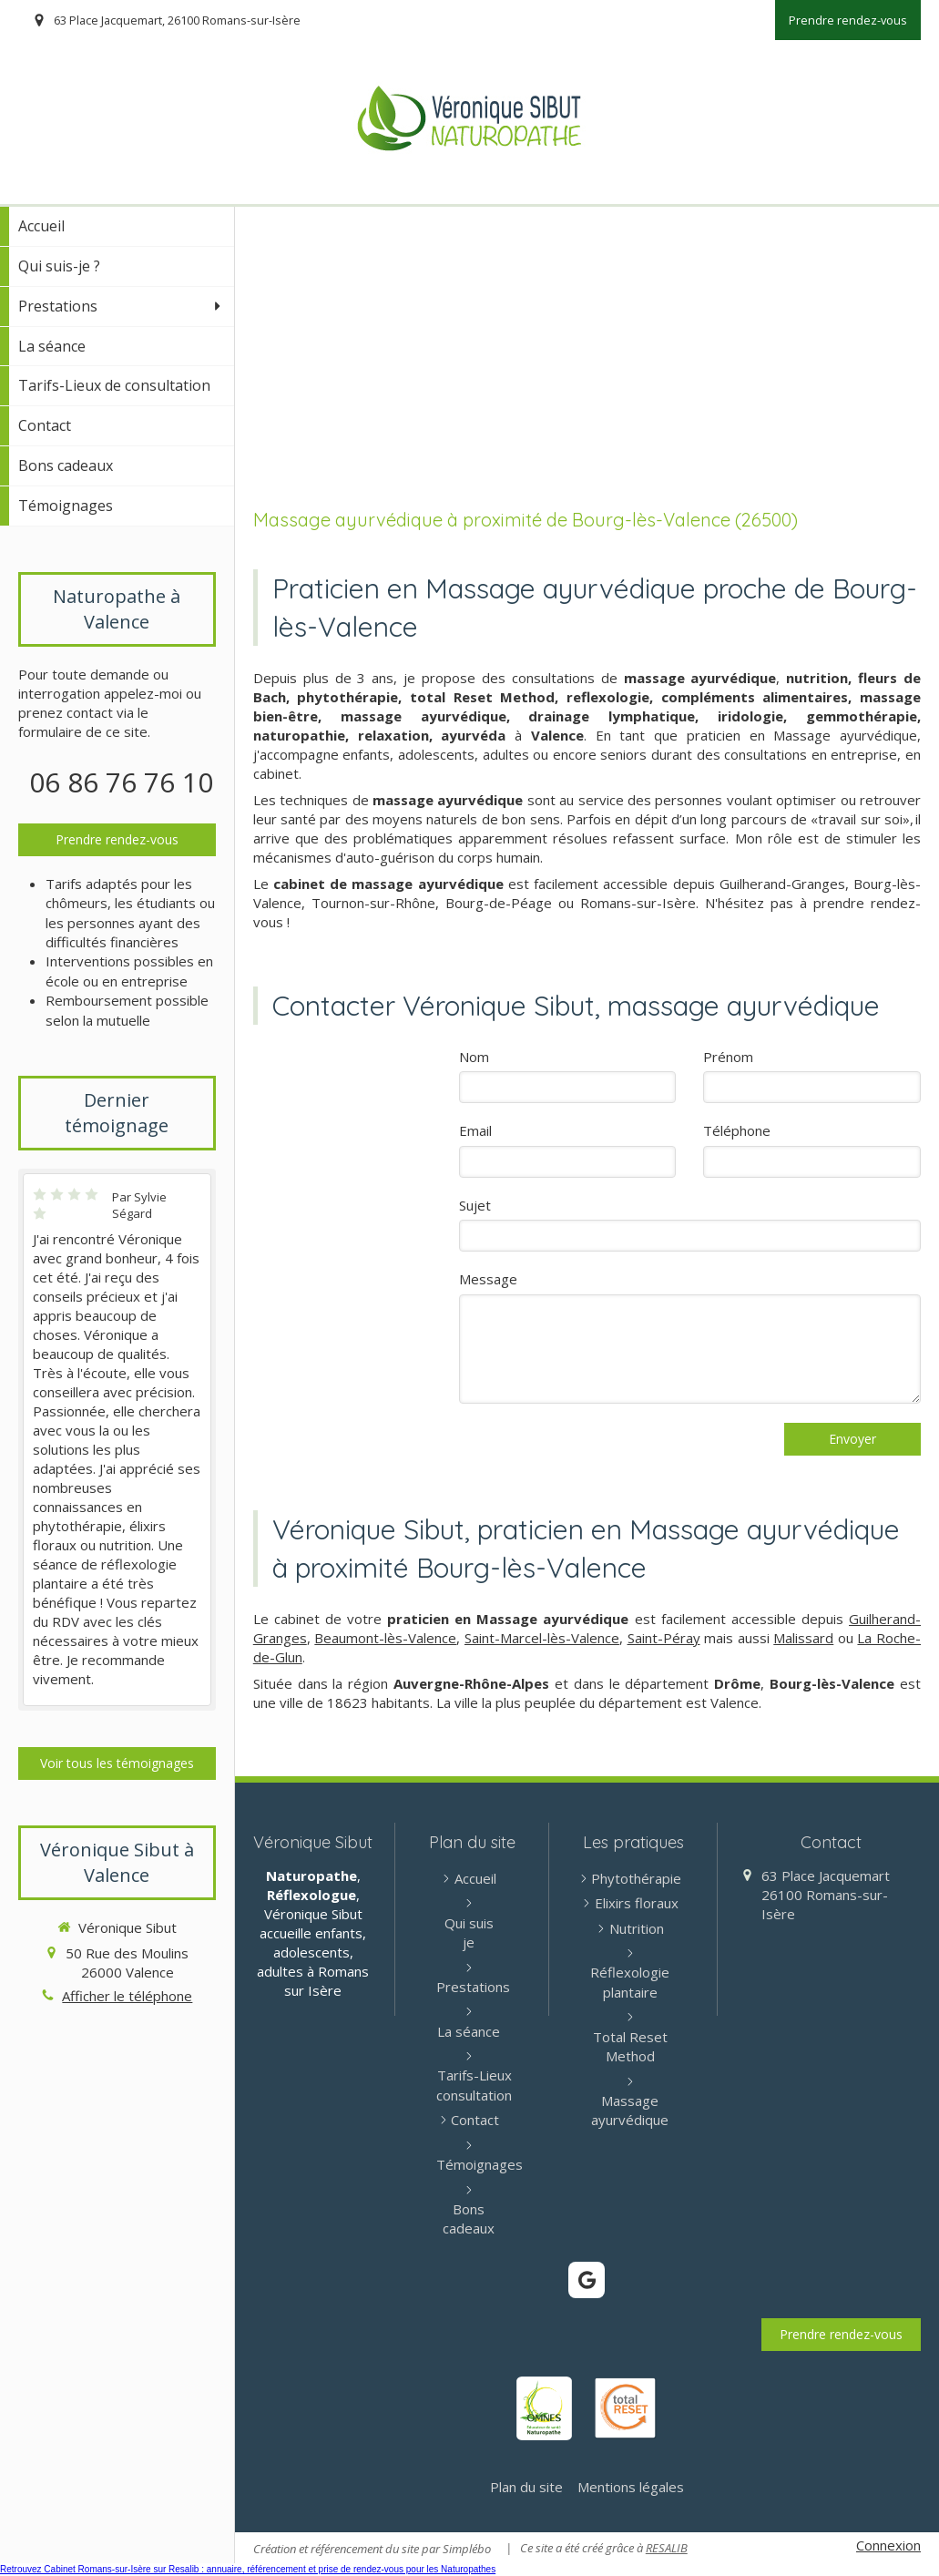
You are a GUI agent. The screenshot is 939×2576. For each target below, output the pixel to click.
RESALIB (667, 2548)
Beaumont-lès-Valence (385, 1638)
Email (475, 1130)
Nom (474, 1057)
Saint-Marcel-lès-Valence (541, 1638)
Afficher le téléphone (127, 1996)
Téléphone (737, 1130)
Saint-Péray (664, 1638)
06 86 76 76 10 (121, 782)
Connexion (888, 2545)
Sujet (475, 1205)
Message (488, 1279)
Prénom (728, 1057)
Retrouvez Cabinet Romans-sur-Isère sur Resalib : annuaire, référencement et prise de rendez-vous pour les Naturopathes (247, 2569)
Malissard (803, 1638)
